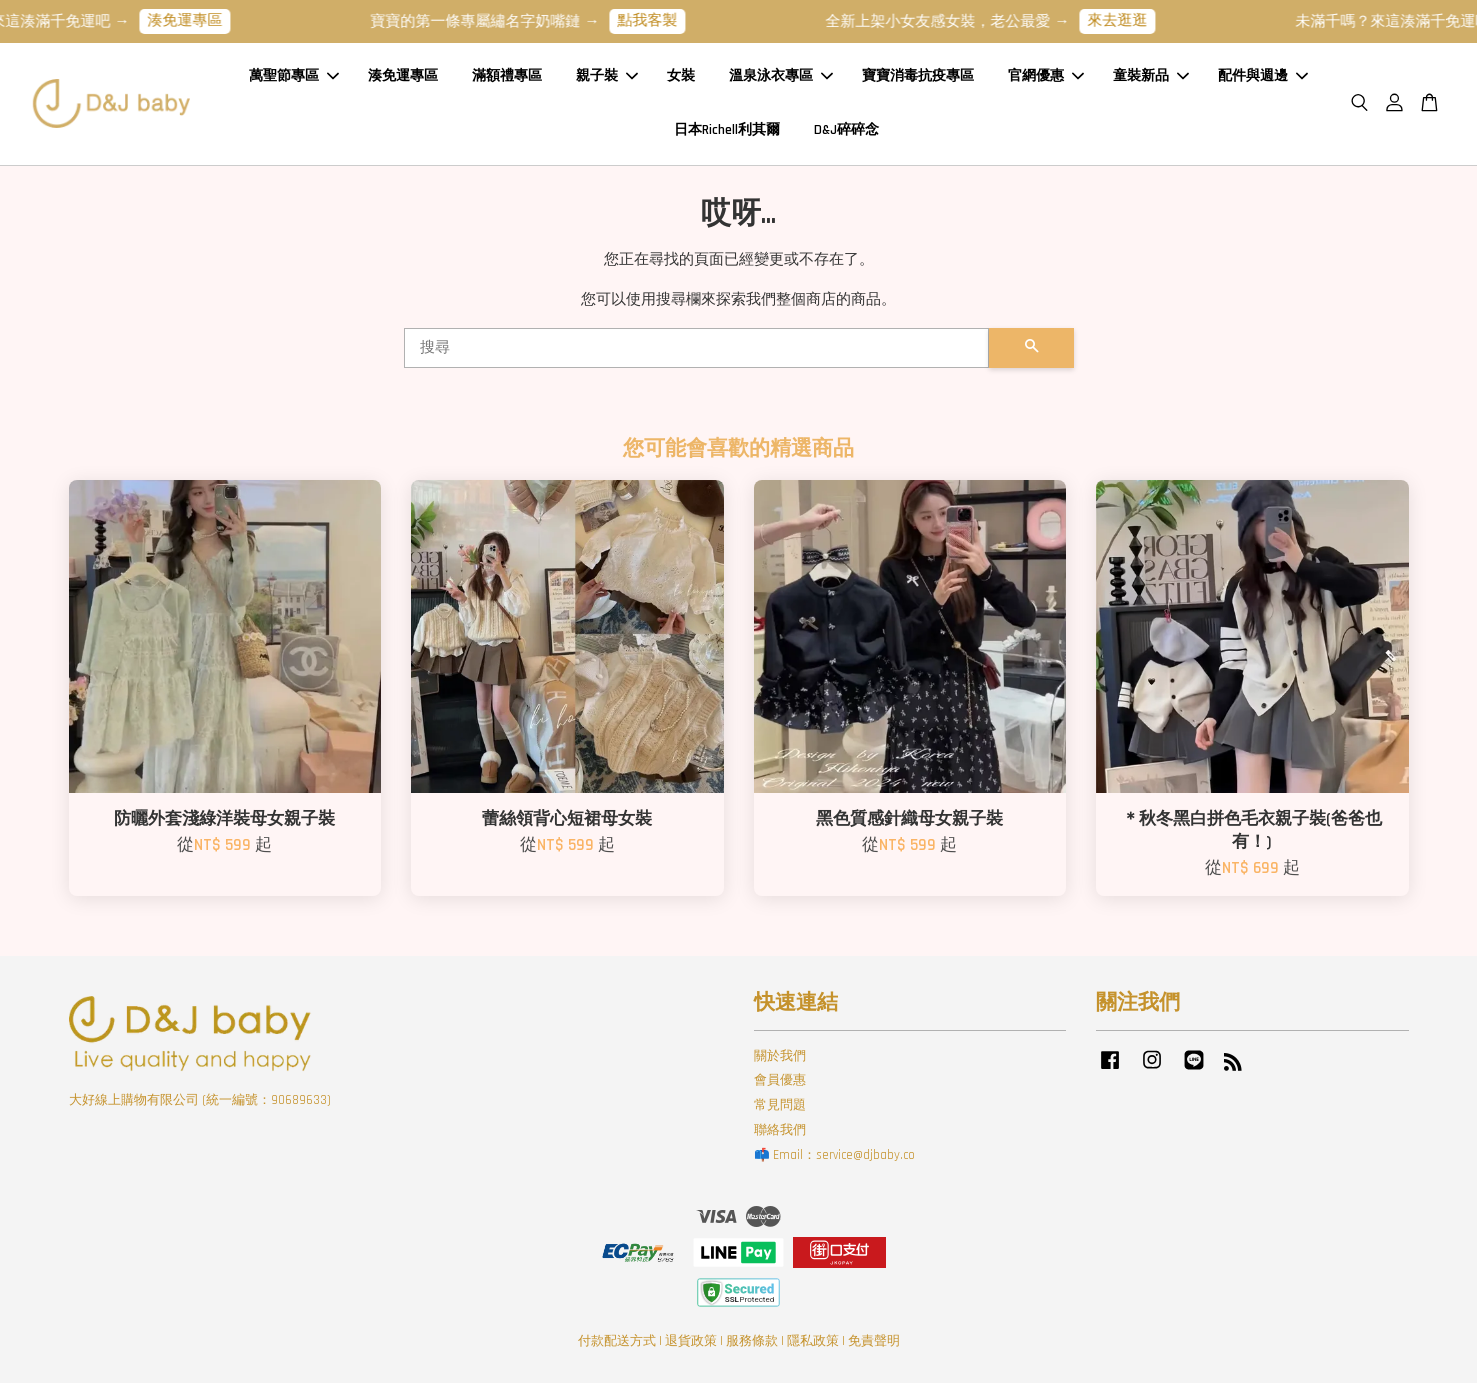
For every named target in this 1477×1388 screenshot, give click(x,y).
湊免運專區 (199, 20)
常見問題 (780, 1110)
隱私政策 (813, 1347)
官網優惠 (1046, 79)
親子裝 (607, 79)
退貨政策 (691, 1347)
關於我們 (780, 1061)
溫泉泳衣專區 (781, 79)
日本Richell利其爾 (727, 132)
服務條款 (752, 1347)
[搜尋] (696, 353)
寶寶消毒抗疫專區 (918, 79)
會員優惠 (780, 1086)
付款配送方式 (617, 1347)
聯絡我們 (780, 1135)
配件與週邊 (1263, 79)
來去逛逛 (1132, 20)
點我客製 (662, 20)
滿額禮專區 (507, 79)
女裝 (681, 79)
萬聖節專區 (294, 79)
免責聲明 (874, 1347)
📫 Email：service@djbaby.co (834, 1160)
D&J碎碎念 (846, 132)
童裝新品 (1151, 79)
